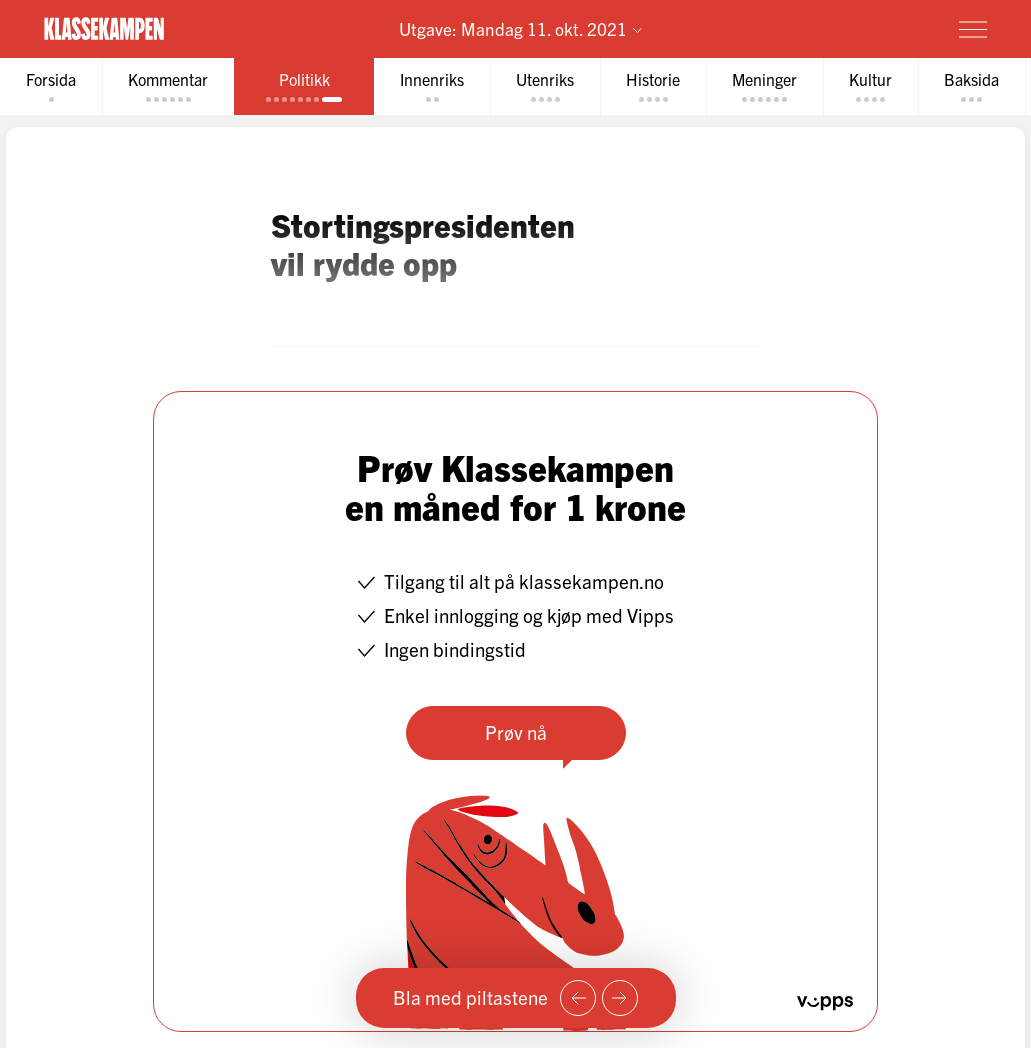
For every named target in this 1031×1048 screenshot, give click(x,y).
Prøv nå (516, 732)
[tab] (51, 86)
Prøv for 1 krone (855, 28)
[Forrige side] (578, 998)
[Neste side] (620, 998)
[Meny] (973, 29)
